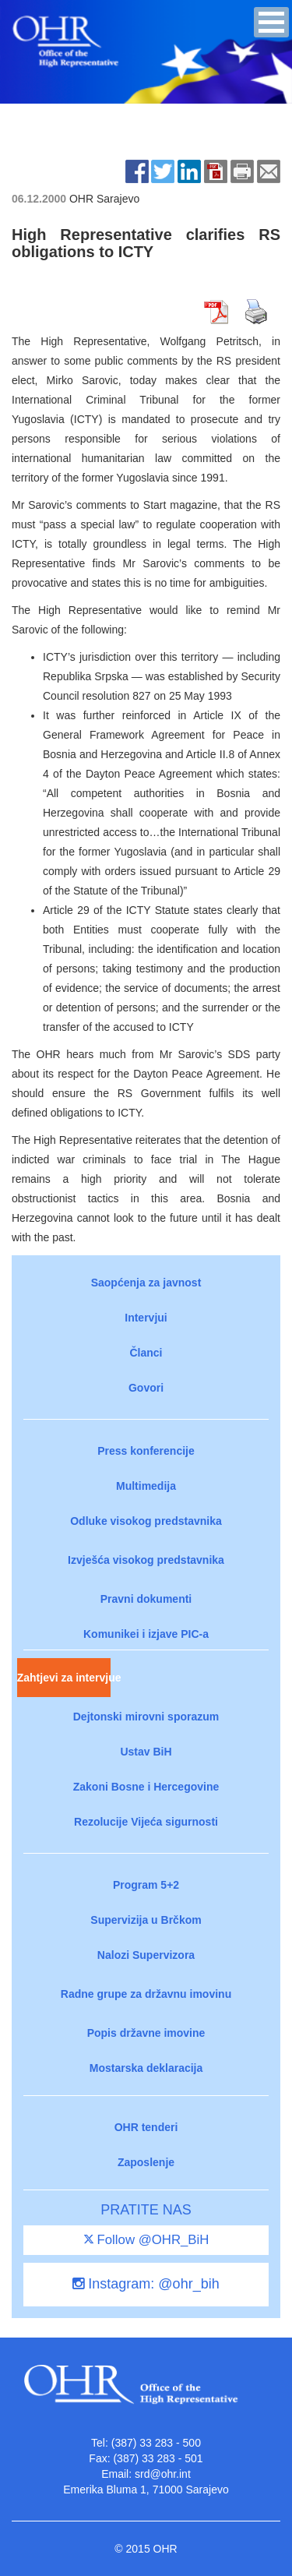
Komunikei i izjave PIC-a (146, 1634)
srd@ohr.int (163, 2474)
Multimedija (146, 1486)
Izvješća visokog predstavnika (146, 1560)
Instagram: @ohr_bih (145, 2284)
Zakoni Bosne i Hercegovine (146, 1786)
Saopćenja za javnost (146, 1282)
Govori (146, 1388)
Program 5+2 (146, 1885)
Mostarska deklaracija (146, 2068)
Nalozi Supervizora (146, 1955)
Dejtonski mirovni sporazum (146, 1716)
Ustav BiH (145, 1751)
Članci (145, 1352)
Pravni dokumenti (146, 1599)
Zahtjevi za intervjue (64, 1677)
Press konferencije (146, 1451)
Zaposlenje (146, 2162)
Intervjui (146, 1317)
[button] (271, 22)
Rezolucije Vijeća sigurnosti (146, 1822)
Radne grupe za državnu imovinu (146, 1994)
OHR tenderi (146, 2127)
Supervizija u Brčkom (145, 1920)
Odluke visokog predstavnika (146, 1521)
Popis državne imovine (146, 2033)
